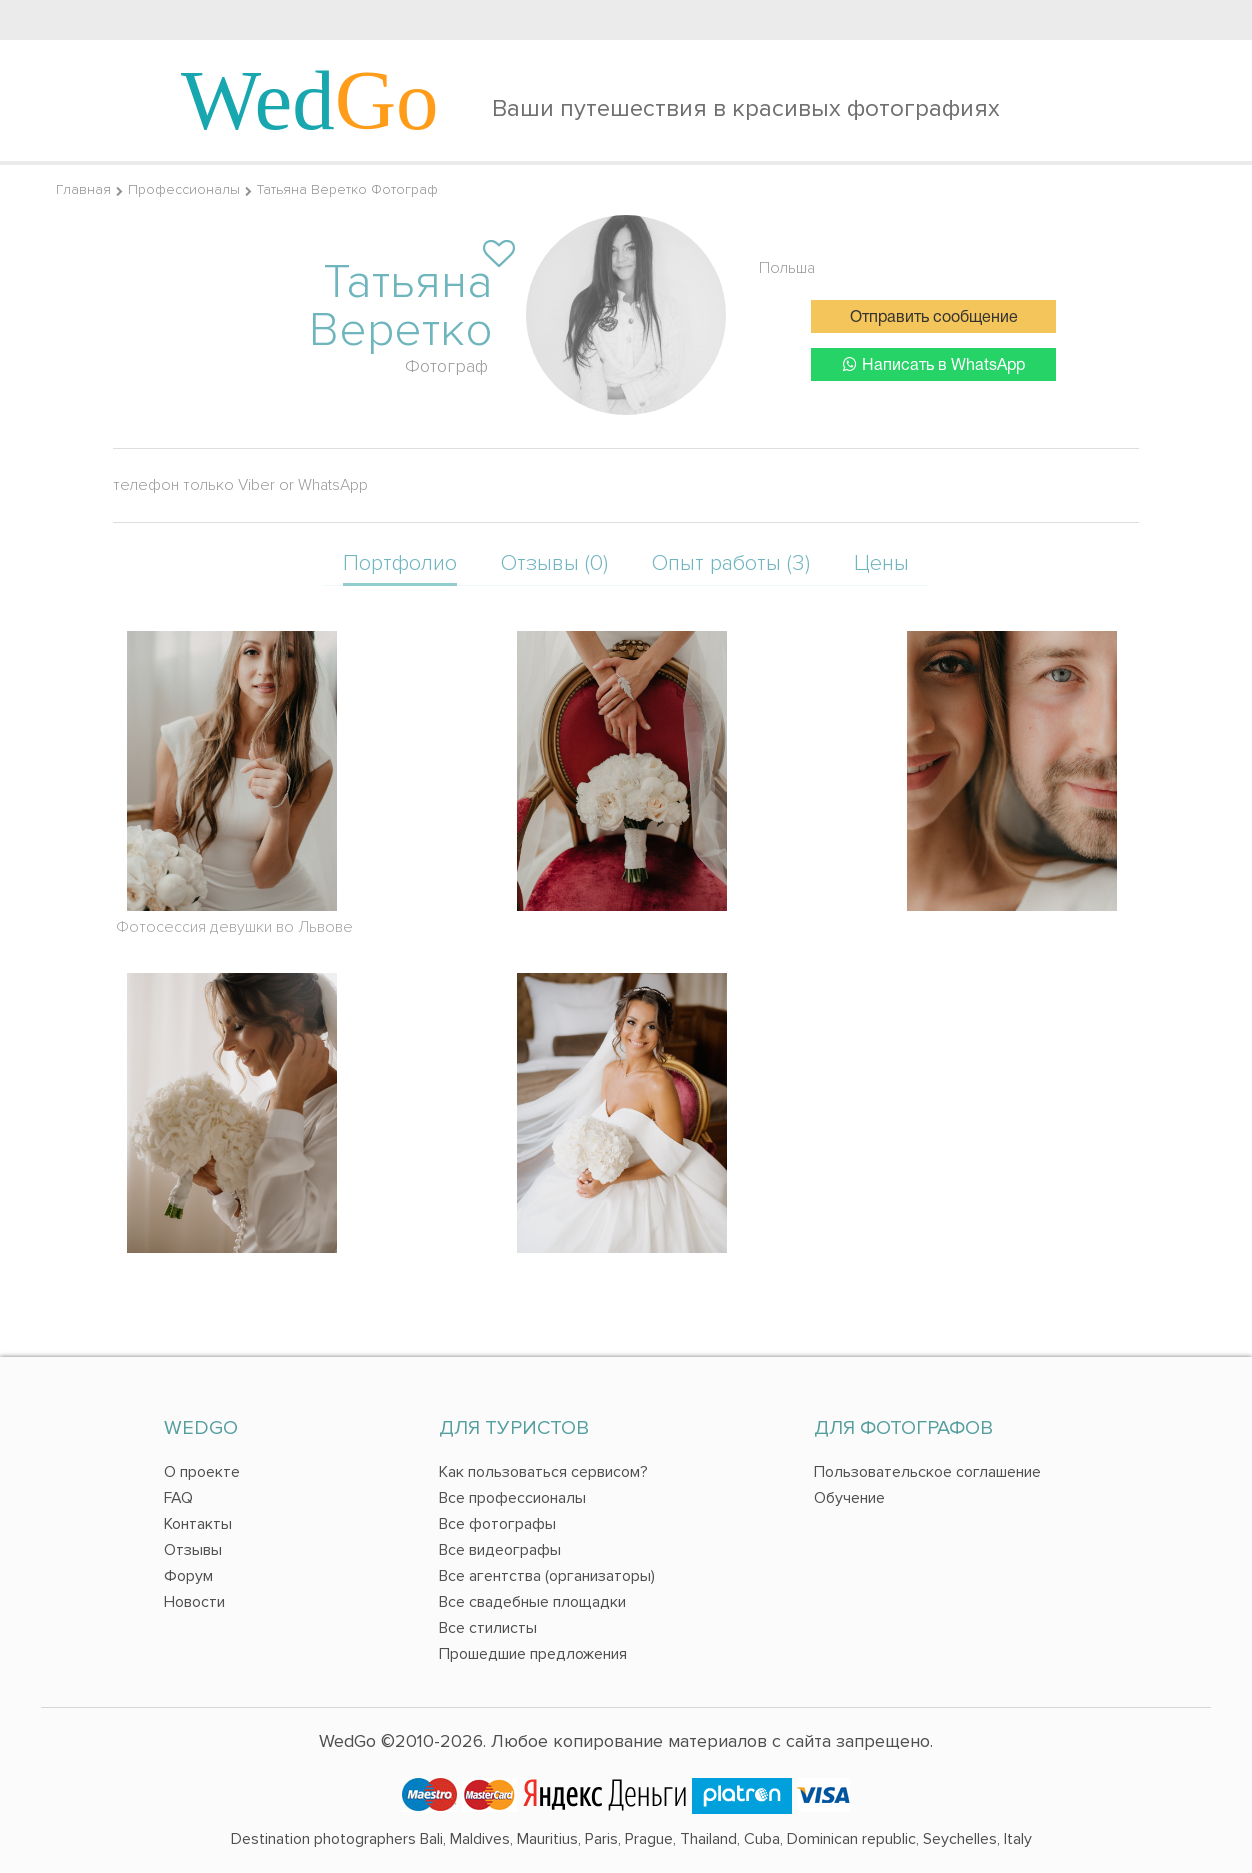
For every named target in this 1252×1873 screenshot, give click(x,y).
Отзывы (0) (554, 563)
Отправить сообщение (934, 318)
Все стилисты (488, 1628)
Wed (310, 100)
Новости (194, 1602)
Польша (787, 268)
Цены (881, 563)
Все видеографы (500, 1550)
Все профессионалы (512, 1498)
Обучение (849, 1498)
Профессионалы (184, 189)
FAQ (178, 1498)
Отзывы (193, 1550)
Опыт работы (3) (731, 563)
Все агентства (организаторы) (547, 1576)
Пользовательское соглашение (927, 1472)
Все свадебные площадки (532, 1602)
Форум (188, 1576)
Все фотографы (497, 1524)
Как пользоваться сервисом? (543, 1472)
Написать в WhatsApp (934, 364)
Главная (83, 189)
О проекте (202, 1472)
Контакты (198, 1524)
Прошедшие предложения (533, 1654)
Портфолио (400, 563)
